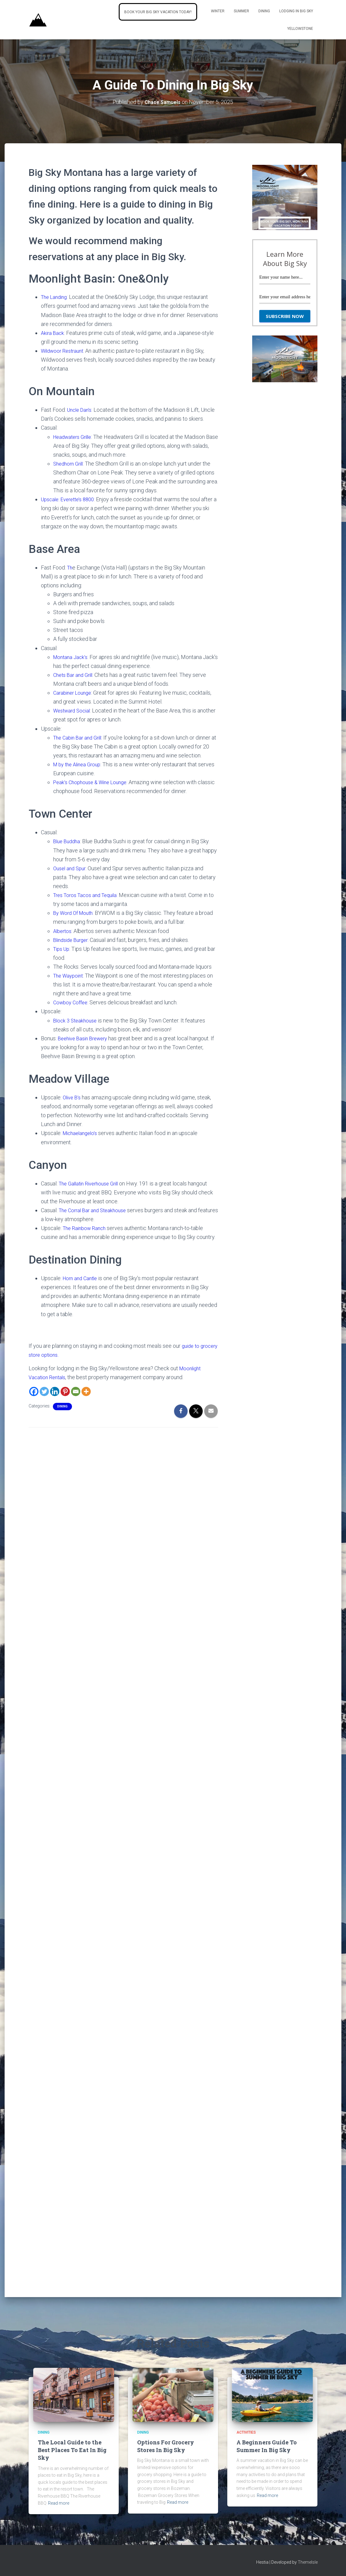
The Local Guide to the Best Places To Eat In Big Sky (72, 2450)
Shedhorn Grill (69, 463)
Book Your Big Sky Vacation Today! (158, 12)
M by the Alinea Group (79, 764)
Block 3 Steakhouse (76, 1020)
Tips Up (62, 949)
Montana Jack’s (71, 657)
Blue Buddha (68, 841)
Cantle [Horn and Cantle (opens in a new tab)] (92, 1278)
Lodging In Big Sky (296, 11)
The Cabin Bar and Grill (79, 737)
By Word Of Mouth (75, 913)
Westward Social (73, 710)
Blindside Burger (72, 940)
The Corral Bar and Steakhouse (95, 1210)
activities (246, 2432)
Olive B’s (73, 1097)
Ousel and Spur (71, 868)
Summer (241, 11)
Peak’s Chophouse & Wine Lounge (93, 782)
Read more (58, 2503)
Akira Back (53, 333)
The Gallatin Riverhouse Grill (92, 1183)
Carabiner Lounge (74, 692)
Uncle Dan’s (80, 410)
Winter (218, 11)
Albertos (63, 931)
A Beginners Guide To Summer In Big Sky (267, 2446)
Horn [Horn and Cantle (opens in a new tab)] (68, 1278)
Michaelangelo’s (82, 1133)
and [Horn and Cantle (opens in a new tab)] (79, 1278)
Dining (264, 11)
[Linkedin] (54, 1391)
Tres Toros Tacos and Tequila (88, 895)
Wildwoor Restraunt (64, 350)
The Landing (55, 297)
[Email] (75, 1391)
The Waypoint (69, 975)
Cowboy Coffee (71, 1002)
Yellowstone (300, 28)
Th (70, 567)
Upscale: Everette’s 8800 (70, 499)
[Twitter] (44, 1391)
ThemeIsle (308, 2562)
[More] (86, 1391)
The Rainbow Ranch (86, 1228)
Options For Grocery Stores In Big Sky (165, 2446)
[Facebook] (33, 1391)
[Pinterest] (65, 1391)
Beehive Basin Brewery (85, 1038)
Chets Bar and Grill (75, 675)
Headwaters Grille (74, 437)
